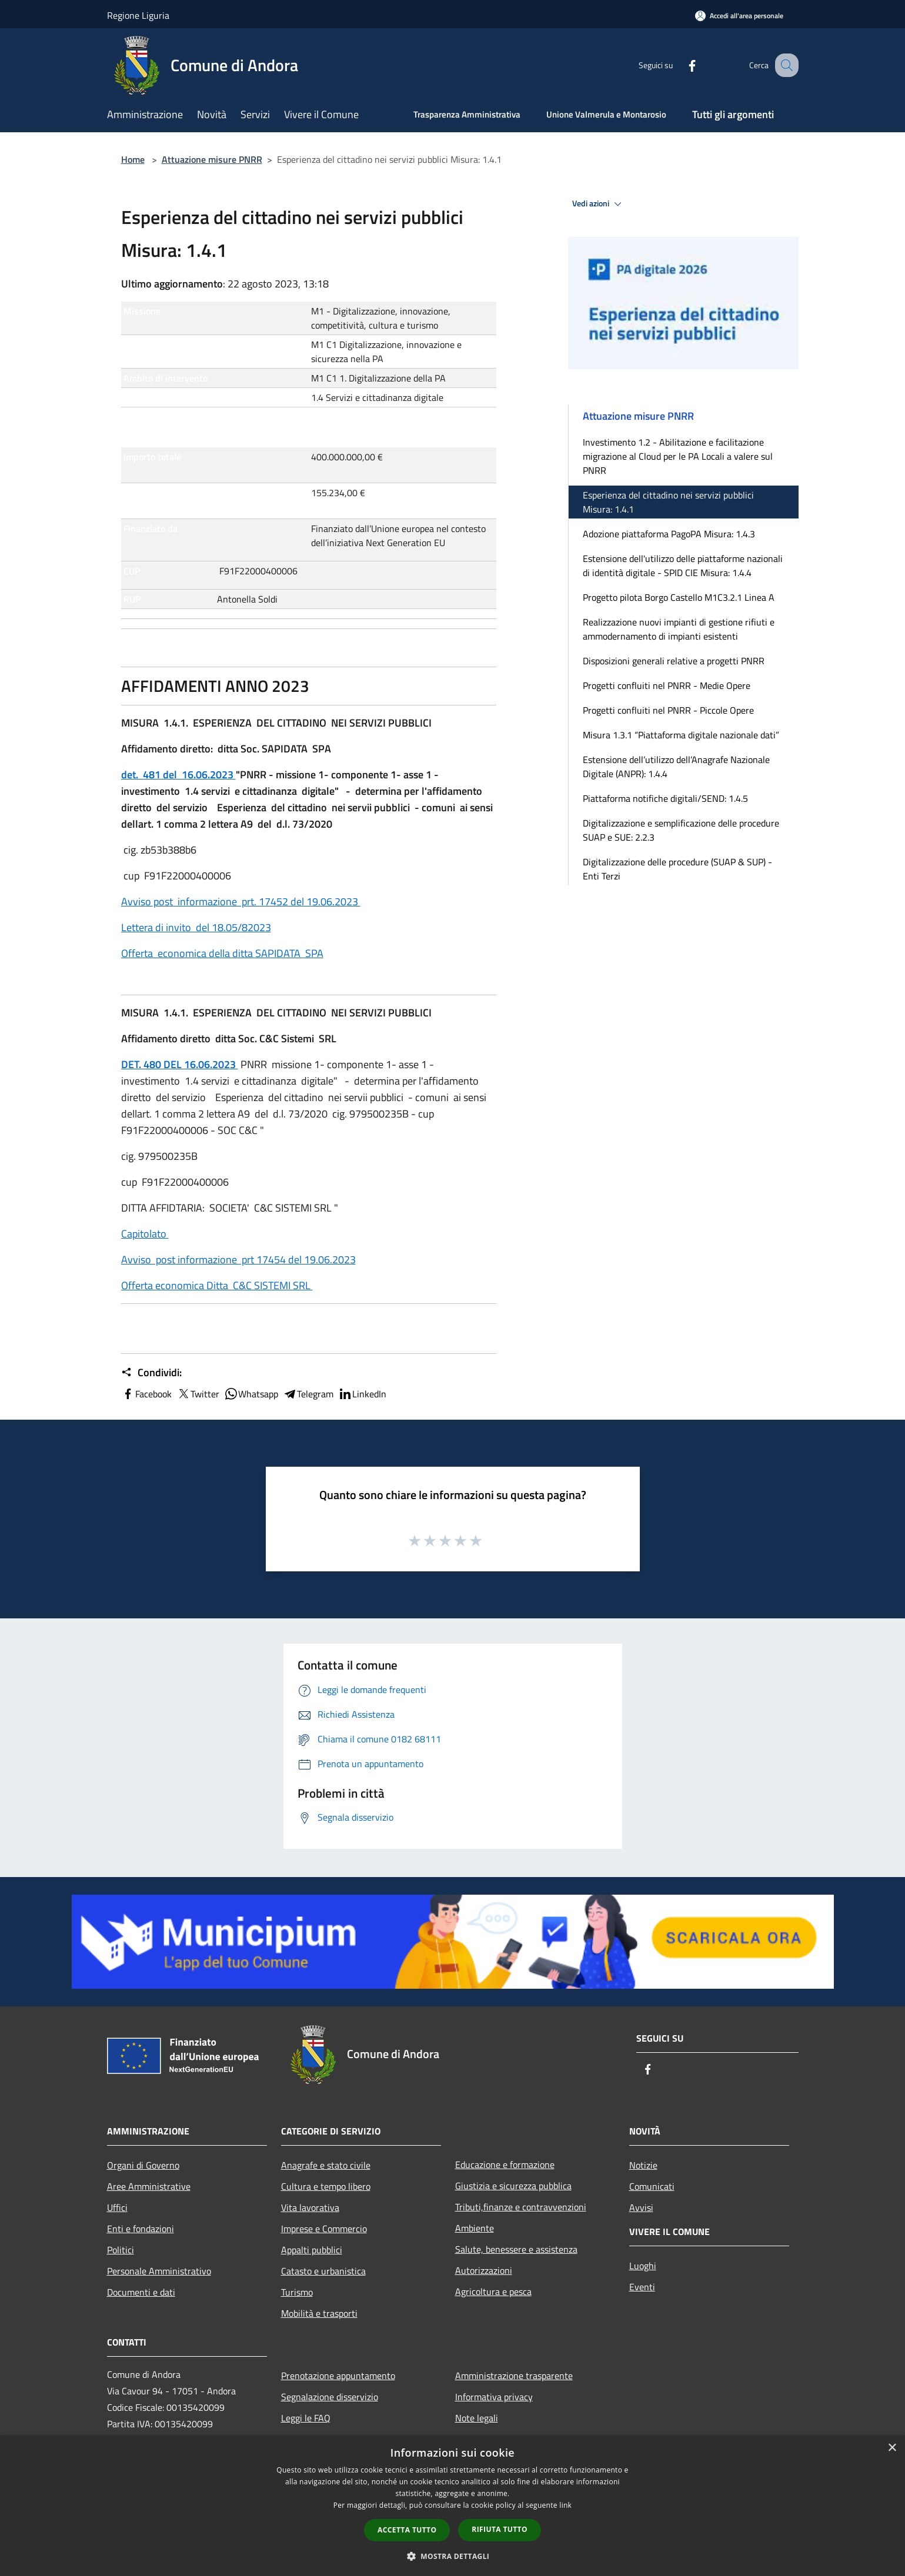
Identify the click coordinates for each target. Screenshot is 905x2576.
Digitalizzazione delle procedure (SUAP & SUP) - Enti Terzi (677, 869)
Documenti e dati (141, 2292)
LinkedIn (362, 1394)
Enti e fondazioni (140, 2229)
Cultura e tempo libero (325, 2186)
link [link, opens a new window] (565, 2505)
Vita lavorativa (310, 2207)
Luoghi (642, 2266)
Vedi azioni (598, 204)
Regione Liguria (138, 15)
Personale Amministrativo (159, 2271)
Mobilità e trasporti (319, 2313)
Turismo (297, 2292)
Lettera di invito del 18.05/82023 (196, 927)
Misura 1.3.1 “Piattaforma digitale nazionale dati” (681, 735)
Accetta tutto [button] (407, 2530)
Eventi (642, 2287)
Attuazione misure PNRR (212, 159)
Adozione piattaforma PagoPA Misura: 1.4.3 (669, 534)
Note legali (476, 2418)
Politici (120, 2250)
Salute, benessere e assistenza (516, 2249)
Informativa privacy (494, 2397)
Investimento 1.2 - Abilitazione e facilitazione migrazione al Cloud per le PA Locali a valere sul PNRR (678, 456)
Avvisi (641, 2207)
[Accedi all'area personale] (739, 15)
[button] (453, 2556)
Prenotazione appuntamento (338, 2375)
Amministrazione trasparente (514, 2375)
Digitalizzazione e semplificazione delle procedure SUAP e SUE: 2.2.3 (681, 830)
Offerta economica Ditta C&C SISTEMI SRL (217, 1285)
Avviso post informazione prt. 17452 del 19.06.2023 (240, 901)
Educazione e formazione (505, 2164)
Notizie (643, 2165)
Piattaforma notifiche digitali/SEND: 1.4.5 (665, 798)
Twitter (197, 1394)
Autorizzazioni (483, 2270)
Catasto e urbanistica (323, 2271)
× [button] (891, 2448)
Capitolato (145, 1234)
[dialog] (452, 2506)
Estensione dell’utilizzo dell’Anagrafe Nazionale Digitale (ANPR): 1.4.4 (676, 766)
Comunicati (651, 2186)
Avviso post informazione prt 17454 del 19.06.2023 (238, 1259)
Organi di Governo (143, 2165)
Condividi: (151, 1372)
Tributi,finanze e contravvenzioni (520, 2207)
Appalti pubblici (311, 2250)
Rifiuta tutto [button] (499, 2529)
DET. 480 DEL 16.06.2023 (179, 1064)
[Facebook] (680, 65)
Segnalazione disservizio (329, 2397)
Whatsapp (251, 1394)
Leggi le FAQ (305, 2418)
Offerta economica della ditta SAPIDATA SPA (222, 953)
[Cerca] (784, 65)
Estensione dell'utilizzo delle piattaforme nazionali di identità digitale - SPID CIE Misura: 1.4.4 (683, 565)
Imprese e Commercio (324, 2229)
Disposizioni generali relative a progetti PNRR (673, 661)
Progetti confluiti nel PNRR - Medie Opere (666, 685)
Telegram (308, 1394)
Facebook (146, 1394)
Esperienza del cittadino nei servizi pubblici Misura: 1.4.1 (668, 502)
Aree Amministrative (149, 2186)
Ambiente (474, 2228)
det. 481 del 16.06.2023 (178, 774)
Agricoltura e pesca (493, 2291)
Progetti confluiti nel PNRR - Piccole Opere (668, 710)
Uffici (117, 2207)
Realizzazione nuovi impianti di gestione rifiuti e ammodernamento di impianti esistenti (678, 629)
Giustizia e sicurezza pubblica (513, 2186)
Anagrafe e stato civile (325, 2165)
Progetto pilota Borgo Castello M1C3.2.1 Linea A (678, 597)
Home (133, 159)
